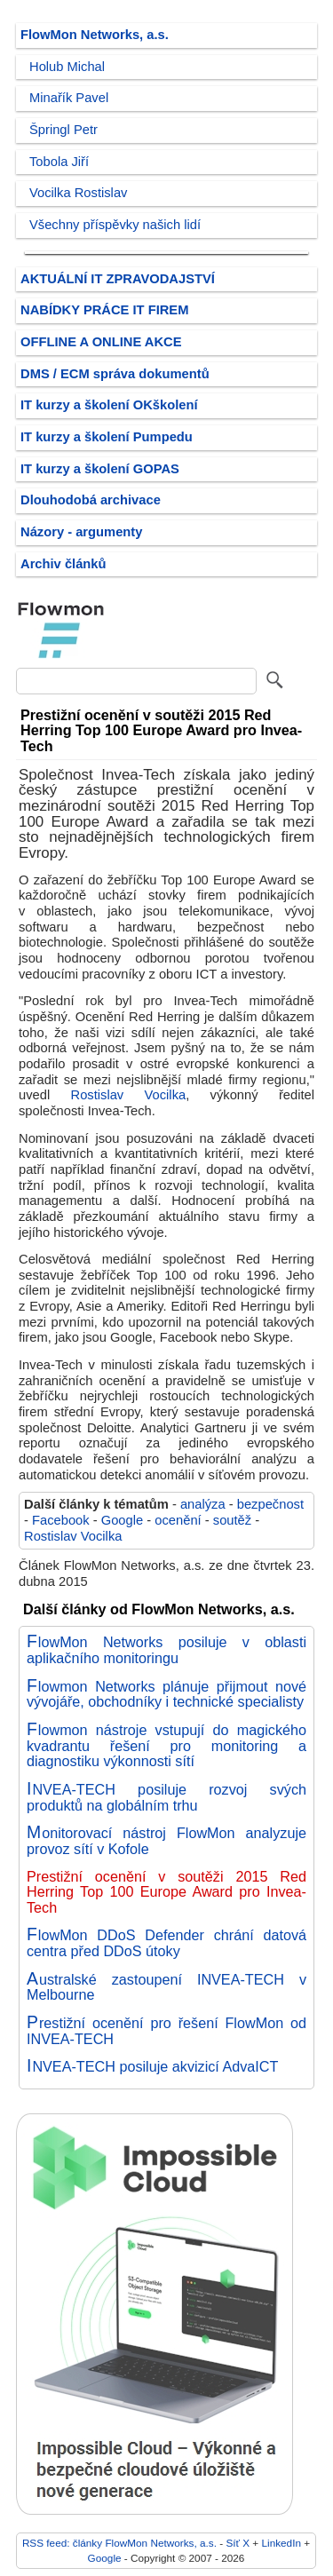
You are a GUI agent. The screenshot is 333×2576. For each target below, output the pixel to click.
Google (122, 1520)
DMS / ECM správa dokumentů (115, 374)
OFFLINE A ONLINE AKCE (101, 342)
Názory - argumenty (81, 532)
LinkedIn (280, 2542)
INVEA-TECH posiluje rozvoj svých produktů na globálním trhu (166, 1797)
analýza (203, 1504)
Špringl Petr (63, 130)
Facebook (61, 1520)
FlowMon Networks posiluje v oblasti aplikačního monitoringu (166, 1650)
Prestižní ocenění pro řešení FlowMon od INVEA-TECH (166, 2031)
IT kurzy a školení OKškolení (109, 405)
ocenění (178, 1520)
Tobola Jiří (59, 162)
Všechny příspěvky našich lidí (115, 225)
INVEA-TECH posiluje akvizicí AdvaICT (152, 2066)
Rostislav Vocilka (128, 1095)
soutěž (232, 1520)
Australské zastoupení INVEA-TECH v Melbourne (166, 1987)
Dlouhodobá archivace (90, 500)
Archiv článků (63, 564)
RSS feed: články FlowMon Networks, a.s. (119, 2542)
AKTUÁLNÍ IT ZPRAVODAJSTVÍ (117, 279)
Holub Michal (67, 66)
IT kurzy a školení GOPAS (99, 469)
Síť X (238, 2542)
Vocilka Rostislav (78, 193)
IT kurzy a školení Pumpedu (106, 437)
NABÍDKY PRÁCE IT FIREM (104, 310)
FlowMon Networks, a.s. (94, 35)
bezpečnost (270, 1504)
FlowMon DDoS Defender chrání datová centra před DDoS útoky (166, 1943)
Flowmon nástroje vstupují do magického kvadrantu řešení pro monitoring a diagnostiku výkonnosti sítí (166, 1745)
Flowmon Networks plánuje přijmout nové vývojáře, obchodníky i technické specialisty (166, 1694)
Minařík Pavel (68, 98)
